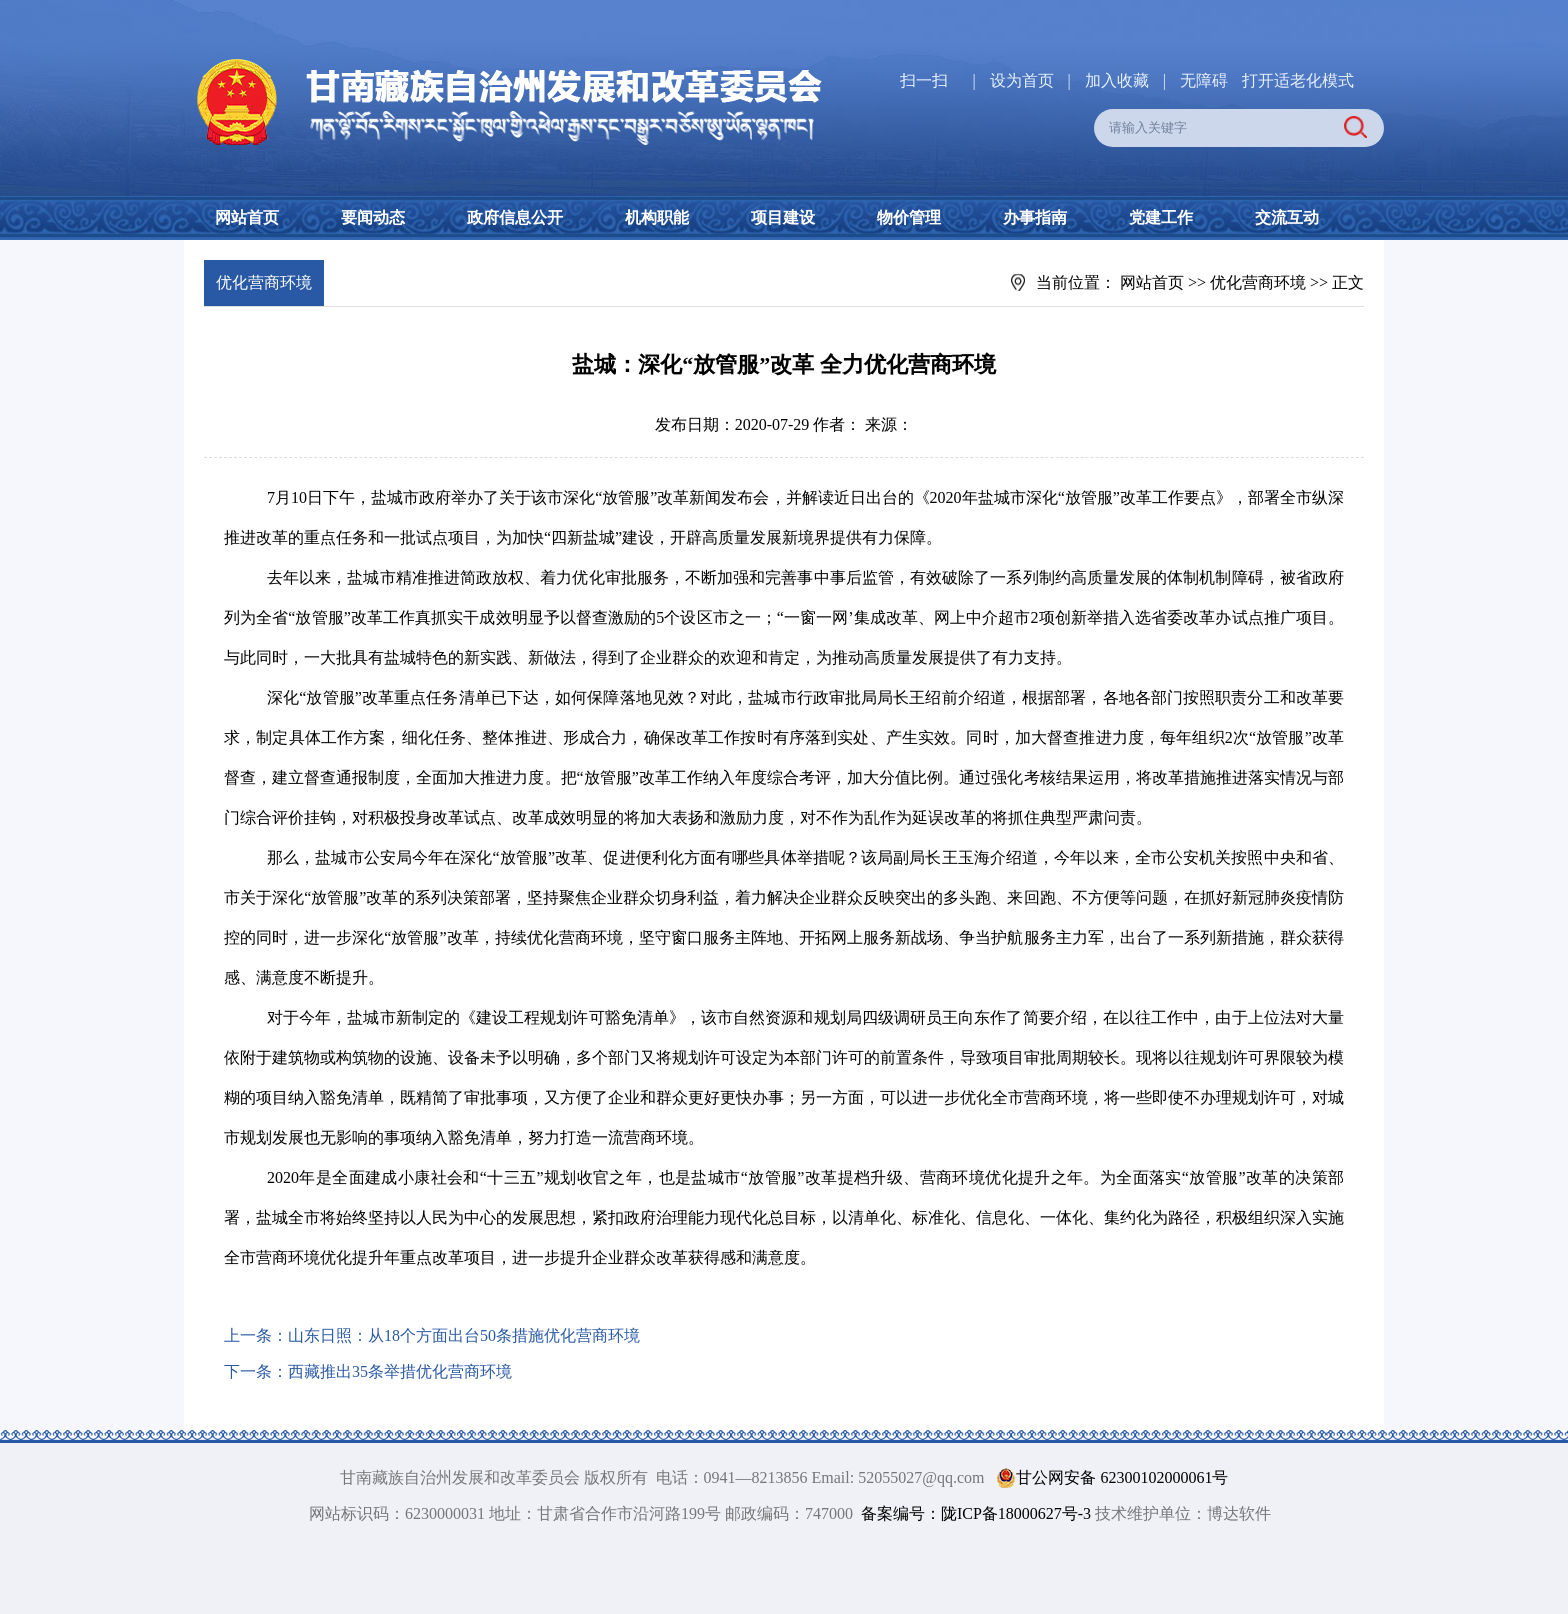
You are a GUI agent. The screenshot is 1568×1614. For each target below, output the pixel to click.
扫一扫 (924, 80)
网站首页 (247, 217)
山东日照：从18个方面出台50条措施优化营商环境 (464, 1335)
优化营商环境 (1258, 282)
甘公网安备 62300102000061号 (1108, 1478)
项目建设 (783, 217)
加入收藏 (1119, 80)
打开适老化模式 (1298, 80)
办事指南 (1035, 217)
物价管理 (909, 217)
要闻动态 (373, 217)
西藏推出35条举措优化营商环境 (400, 1371)
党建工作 (1161, 217)
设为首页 (1022, 80)
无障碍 (1204, 80)
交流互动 (1287, 217)
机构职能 (657, 217)
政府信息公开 (515, 217)
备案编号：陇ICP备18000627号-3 (976, 1513)
